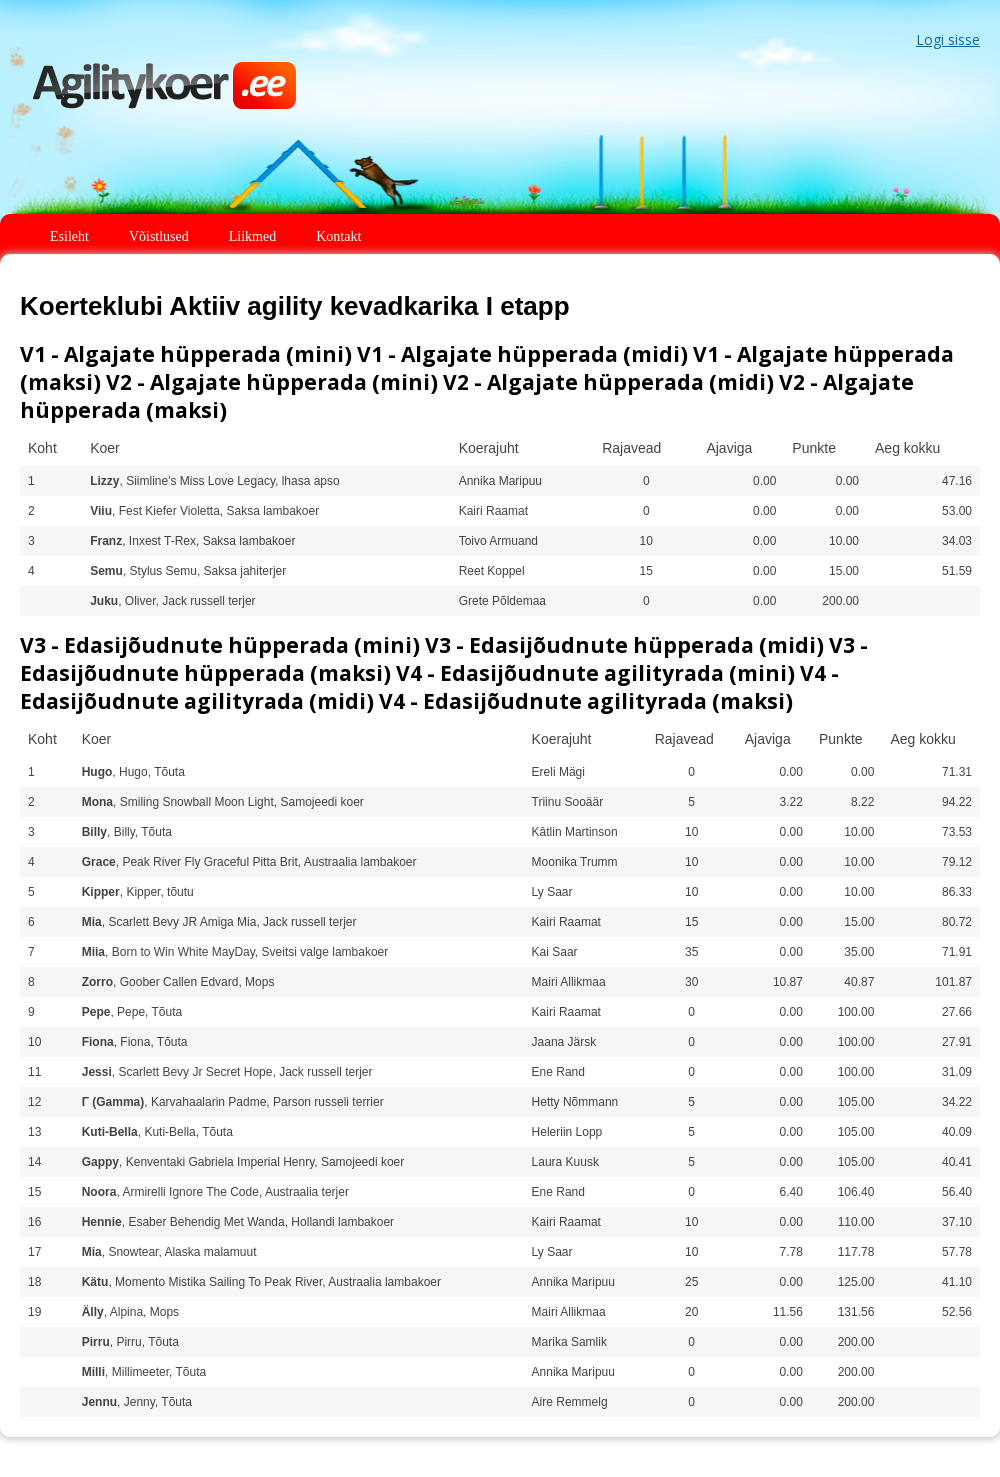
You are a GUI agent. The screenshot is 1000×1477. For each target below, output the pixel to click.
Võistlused (159, 236)
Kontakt (338, 236)
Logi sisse (948, 39)
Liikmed (252, 236)
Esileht (69, 236)
